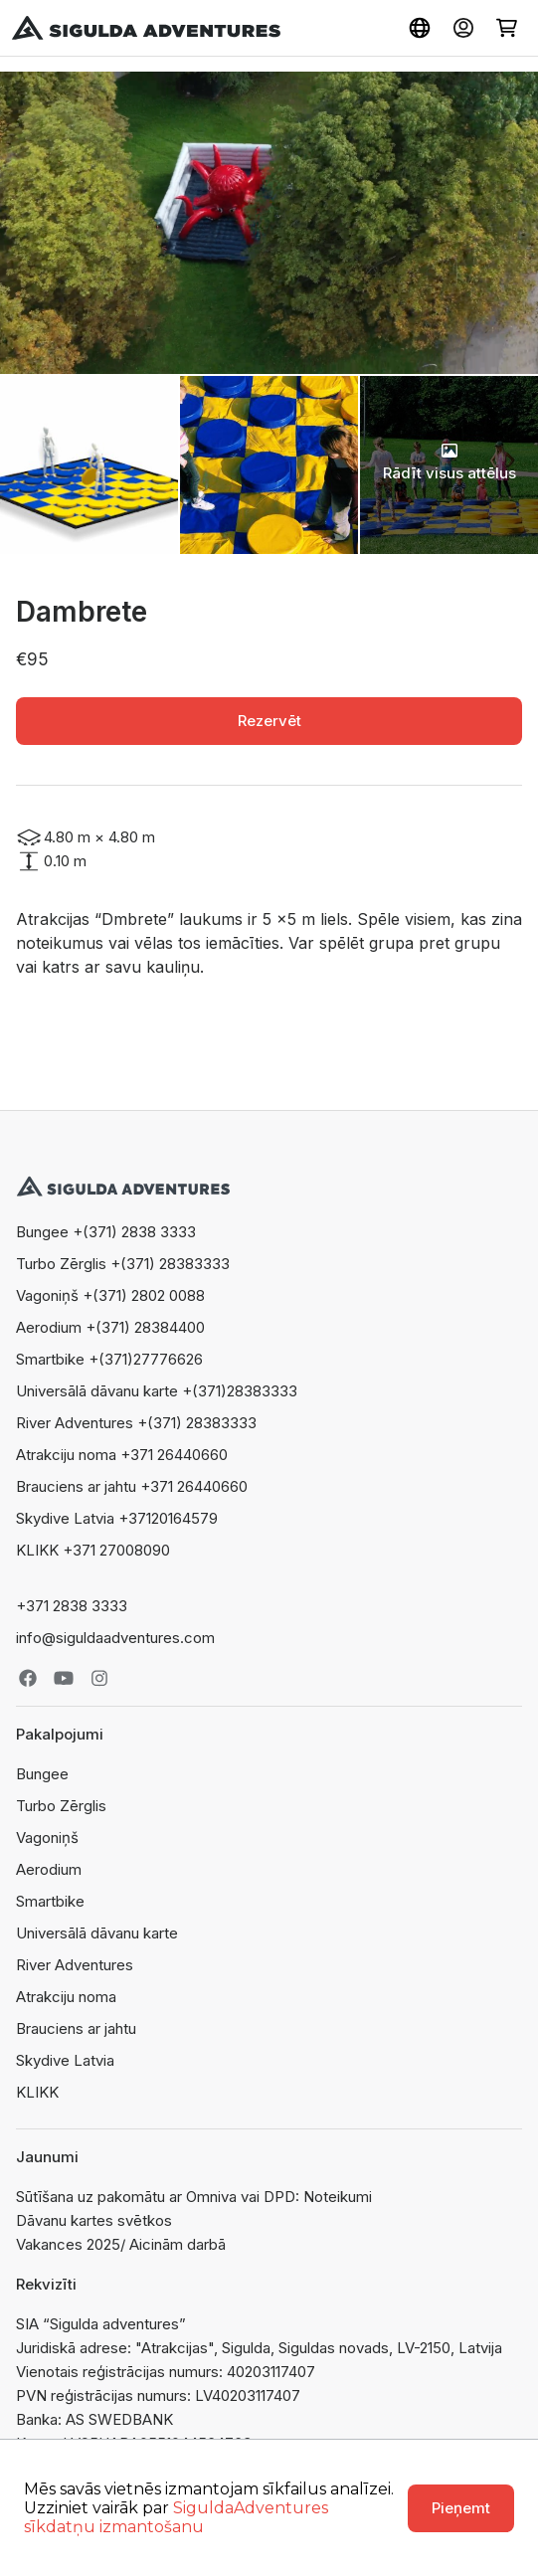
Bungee (42, 1773)
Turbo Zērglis (61, 1805)
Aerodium (49, 1869)
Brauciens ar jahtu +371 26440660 (132, 1486)
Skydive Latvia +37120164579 (117, 1518)
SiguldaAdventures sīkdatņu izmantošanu (176, 2517)
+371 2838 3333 (71, 1605)
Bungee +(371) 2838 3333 (106, 1231)
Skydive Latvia (65, 2060)
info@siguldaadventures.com (115, 1637)
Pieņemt (461, 2507)
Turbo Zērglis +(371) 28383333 (123, 1263)
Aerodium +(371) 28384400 (110, 1327)
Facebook (28, 1678)
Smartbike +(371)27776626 (109, 1359)
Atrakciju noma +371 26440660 (122, 1454)
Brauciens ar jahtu (76, 2028)
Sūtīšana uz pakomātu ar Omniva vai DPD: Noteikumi (194, 2196)
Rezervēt (269, 720)
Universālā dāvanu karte (97, 1933)
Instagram (99, 1678)
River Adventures (74, 1964)
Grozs (507, 28)
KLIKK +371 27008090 (93, 1550)
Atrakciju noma (66, 1996)
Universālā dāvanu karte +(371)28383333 (156, 1390)
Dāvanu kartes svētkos (94, 2220)
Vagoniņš (47, 1837)
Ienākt (463, 28)
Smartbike (50, 1901)
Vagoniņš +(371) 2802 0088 (110, 1295)
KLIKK (37, 2092)
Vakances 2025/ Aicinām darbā (121, 2244)
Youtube (64, 1678)
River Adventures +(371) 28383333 (136, 1422)
